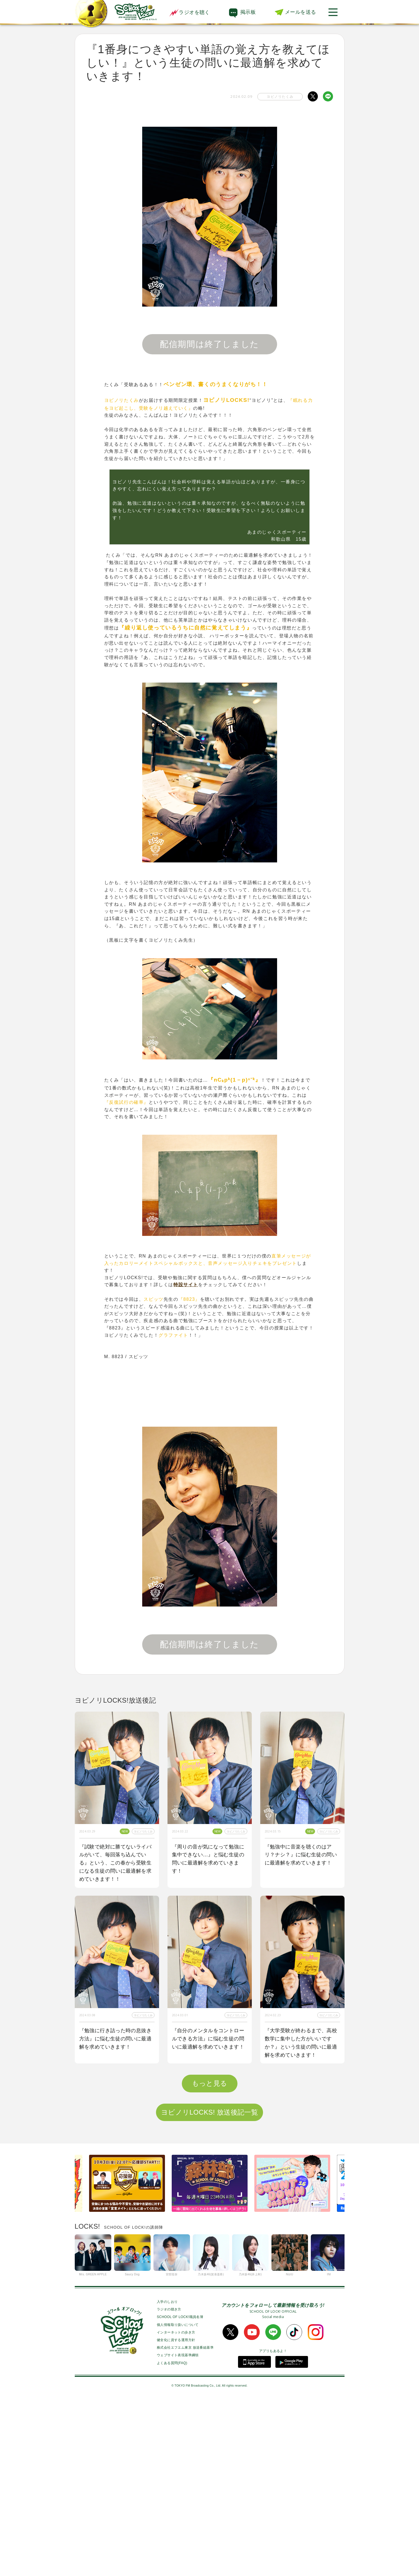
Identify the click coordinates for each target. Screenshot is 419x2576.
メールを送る (300, 12)
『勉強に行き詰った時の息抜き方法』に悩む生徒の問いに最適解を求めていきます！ (115, 2039)
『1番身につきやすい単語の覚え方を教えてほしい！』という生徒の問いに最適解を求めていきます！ (209, 2218)
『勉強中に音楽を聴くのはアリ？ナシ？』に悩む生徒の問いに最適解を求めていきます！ (301, 1855)
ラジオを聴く (189, 12)
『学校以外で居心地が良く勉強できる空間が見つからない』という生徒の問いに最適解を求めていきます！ (115, 2218)
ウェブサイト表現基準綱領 (178, 2531)
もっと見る (209, 2259)
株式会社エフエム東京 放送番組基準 (185, 2523)
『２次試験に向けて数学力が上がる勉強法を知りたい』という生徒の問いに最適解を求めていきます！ (301, 2218)
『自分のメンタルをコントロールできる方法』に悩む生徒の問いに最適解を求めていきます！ (208, 2039)
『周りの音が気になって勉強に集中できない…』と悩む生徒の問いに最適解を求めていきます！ (208, 1859)
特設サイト (185, 1284)
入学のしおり (167, 2478)
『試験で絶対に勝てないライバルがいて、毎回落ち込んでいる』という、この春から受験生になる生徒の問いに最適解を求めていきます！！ (115, 1863)
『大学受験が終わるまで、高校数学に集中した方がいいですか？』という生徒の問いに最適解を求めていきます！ (301, 2043)
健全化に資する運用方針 (176, 2516)
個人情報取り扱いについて (178, 2500)
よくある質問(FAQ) (172, 2539)
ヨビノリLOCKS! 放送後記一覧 (209, 2288)
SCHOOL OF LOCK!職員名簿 (180, 2493)
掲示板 (248, 12)
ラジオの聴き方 (169, 2485)
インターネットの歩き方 (176, 2508)
